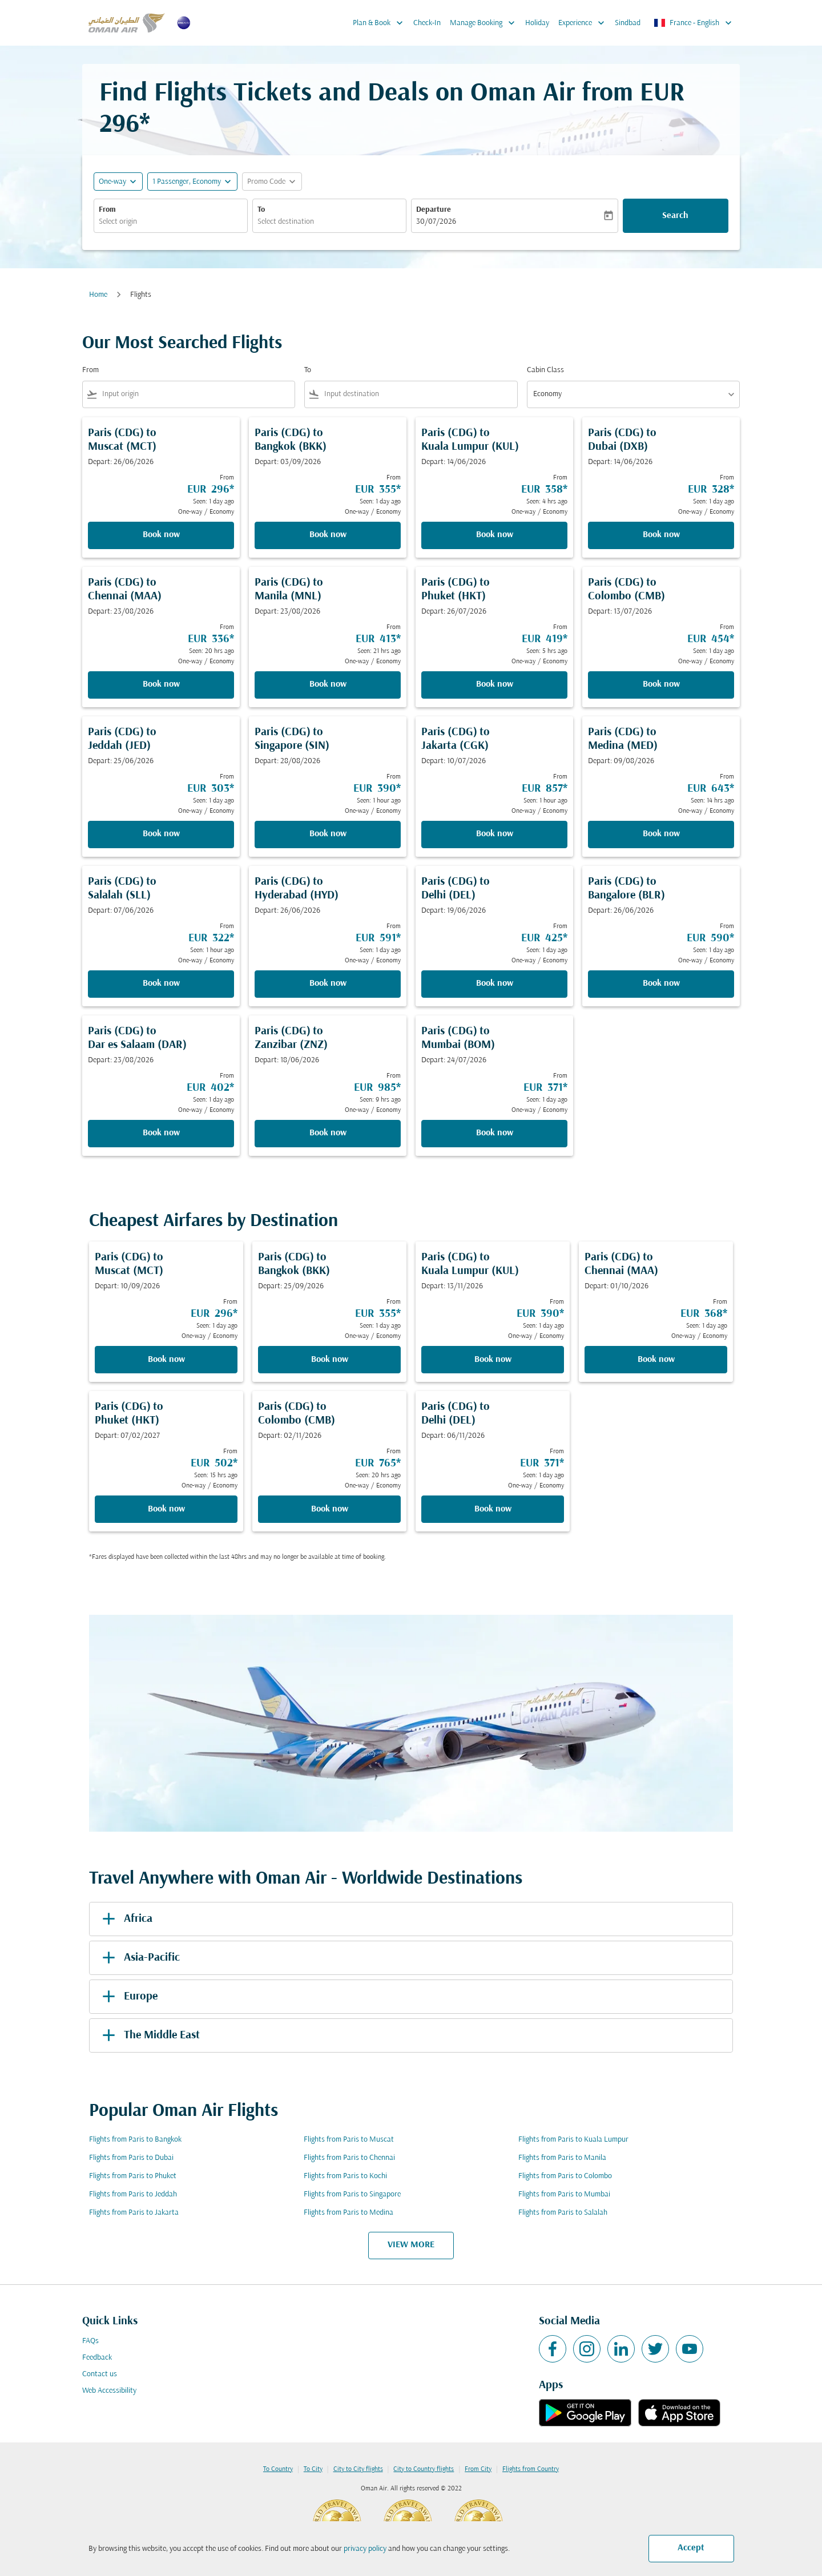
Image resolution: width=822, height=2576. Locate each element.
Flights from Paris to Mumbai (564, 2194)
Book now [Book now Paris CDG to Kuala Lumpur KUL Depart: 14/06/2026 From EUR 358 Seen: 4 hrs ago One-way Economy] (494, 534)
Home (98, 295)
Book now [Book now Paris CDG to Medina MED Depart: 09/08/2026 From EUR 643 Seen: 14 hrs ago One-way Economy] (661, 833)
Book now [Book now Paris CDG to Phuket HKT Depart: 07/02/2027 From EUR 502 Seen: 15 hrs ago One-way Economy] (166, 1509)
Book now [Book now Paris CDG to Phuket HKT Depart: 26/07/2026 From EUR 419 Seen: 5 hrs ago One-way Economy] (494, 684)
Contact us (99, 2374)
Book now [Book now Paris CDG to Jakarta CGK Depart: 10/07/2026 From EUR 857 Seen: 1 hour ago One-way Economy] (494, 833)
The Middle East (149, 2035)
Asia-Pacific (139, 1957)
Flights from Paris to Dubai (131, 2158)
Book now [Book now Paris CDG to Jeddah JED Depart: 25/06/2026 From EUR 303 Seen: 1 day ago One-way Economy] (161, 833)
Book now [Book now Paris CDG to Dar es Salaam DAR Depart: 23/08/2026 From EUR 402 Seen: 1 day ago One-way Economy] (161, 1133)
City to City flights (358, 2469)
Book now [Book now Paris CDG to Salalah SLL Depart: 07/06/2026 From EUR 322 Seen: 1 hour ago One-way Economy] (161, 983)
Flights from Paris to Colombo (565, 2176)
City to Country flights (423, 2469)
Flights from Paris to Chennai (349, 2158)
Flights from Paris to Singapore (352, 2194)
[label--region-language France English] (694, 22)
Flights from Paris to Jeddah (133, 2194)
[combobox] (171, 222)
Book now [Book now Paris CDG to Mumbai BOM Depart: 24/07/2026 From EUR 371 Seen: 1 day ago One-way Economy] (494, 1133)
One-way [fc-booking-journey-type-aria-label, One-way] (112, 182)
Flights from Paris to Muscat (349, 2139)
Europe (128, 1996)
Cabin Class (545, 370)
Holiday (537, 23)
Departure (433, 209)
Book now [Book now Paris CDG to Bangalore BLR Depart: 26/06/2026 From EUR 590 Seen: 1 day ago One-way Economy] (661, 983)
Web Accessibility (109, 2390)
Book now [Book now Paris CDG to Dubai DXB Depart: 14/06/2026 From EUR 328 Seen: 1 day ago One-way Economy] (661, 534)
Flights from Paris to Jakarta (134, 2212)
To (261, 209)
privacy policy (365, 2549)
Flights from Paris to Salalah (562, 2212)
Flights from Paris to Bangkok (135, 2139)
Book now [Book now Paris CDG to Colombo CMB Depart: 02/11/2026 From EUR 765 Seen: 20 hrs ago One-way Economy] (329, 1509)
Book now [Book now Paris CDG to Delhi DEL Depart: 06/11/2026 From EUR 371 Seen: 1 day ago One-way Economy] (492, 1509)
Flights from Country (530, 2469)
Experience (584, 22)
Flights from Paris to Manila (562, 2158)
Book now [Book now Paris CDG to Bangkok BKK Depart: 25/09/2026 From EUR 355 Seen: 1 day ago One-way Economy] (329, 1359)
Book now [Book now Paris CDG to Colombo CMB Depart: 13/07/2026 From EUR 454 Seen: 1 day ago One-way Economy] (661, 684)
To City (313, 2469)
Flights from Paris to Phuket (132, 2176)
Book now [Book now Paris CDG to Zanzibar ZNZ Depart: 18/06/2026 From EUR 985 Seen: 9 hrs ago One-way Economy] (327, 1133)
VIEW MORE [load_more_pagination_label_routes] (411, 2245)
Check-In (427, 23)
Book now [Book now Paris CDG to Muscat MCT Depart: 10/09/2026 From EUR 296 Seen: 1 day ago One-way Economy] (166, 1359)
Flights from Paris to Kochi (345, 2176)
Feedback (97, 2357)
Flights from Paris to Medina (348, 2212)
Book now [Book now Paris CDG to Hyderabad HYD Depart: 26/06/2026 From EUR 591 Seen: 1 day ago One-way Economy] (327, 983)
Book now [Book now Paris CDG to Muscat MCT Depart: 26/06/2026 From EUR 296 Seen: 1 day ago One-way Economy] (161, 534)
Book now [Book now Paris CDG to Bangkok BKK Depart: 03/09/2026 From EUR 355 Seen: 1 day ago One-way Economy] (327, 534)
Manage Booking (485, 22)
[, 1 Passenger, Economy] (186, 182)
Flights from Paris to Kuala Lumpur (573, 2139)
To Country (278, 2469)
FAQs (90, 2341)
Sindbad (627, 23)
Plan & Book (381, 22)
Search (675, 215)
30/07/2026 (436, 221)
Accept (691, 2548)
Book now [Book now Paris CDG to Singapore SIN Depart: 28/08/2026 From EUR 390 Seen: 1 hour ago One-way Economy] (327, 833)
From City (478, 2469)
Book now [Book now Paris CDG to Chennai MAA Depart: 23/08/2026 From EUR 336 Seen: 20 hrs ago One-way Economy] (161, 684)
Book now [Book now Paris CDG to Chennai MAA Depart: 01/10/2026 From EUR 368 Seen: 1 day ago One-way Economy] (656, 1359)
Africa (125, 1919)
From (107, 209)
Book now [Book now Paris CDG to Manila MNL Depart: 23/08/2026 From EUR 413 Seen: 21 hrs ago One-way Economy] (327, 684)
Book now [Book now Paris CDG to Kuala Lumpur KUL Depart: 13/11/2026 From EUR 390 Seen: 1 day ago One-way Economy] (492, 1359)
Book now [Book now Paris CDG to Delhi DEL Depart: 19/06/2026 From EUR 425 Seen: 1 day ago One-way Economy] (494, 983)
